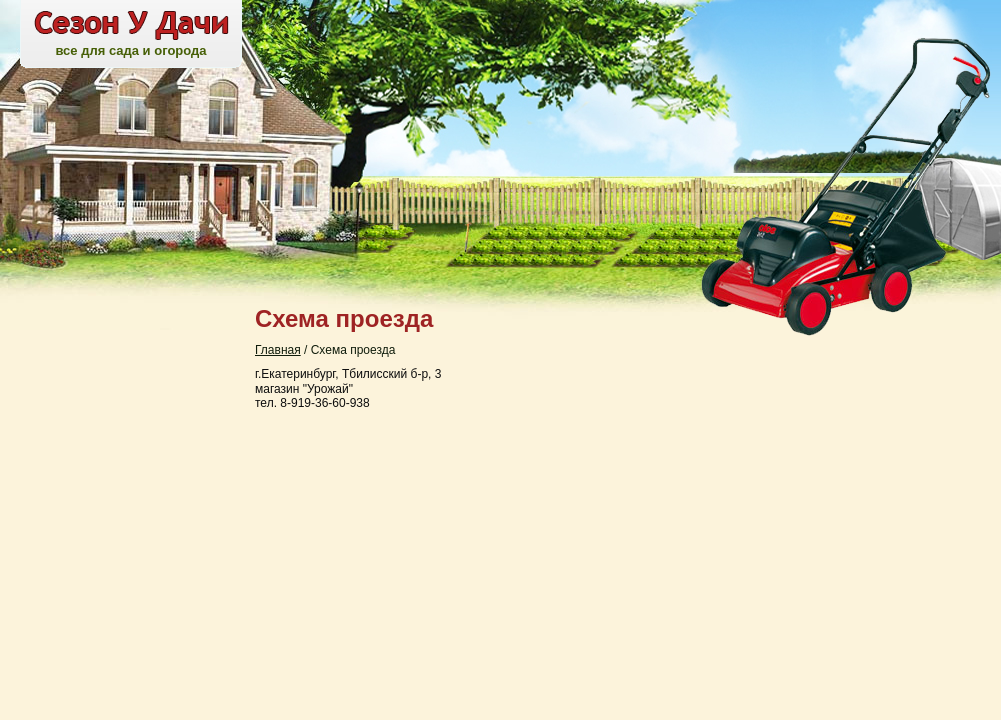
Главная (278, 350)
